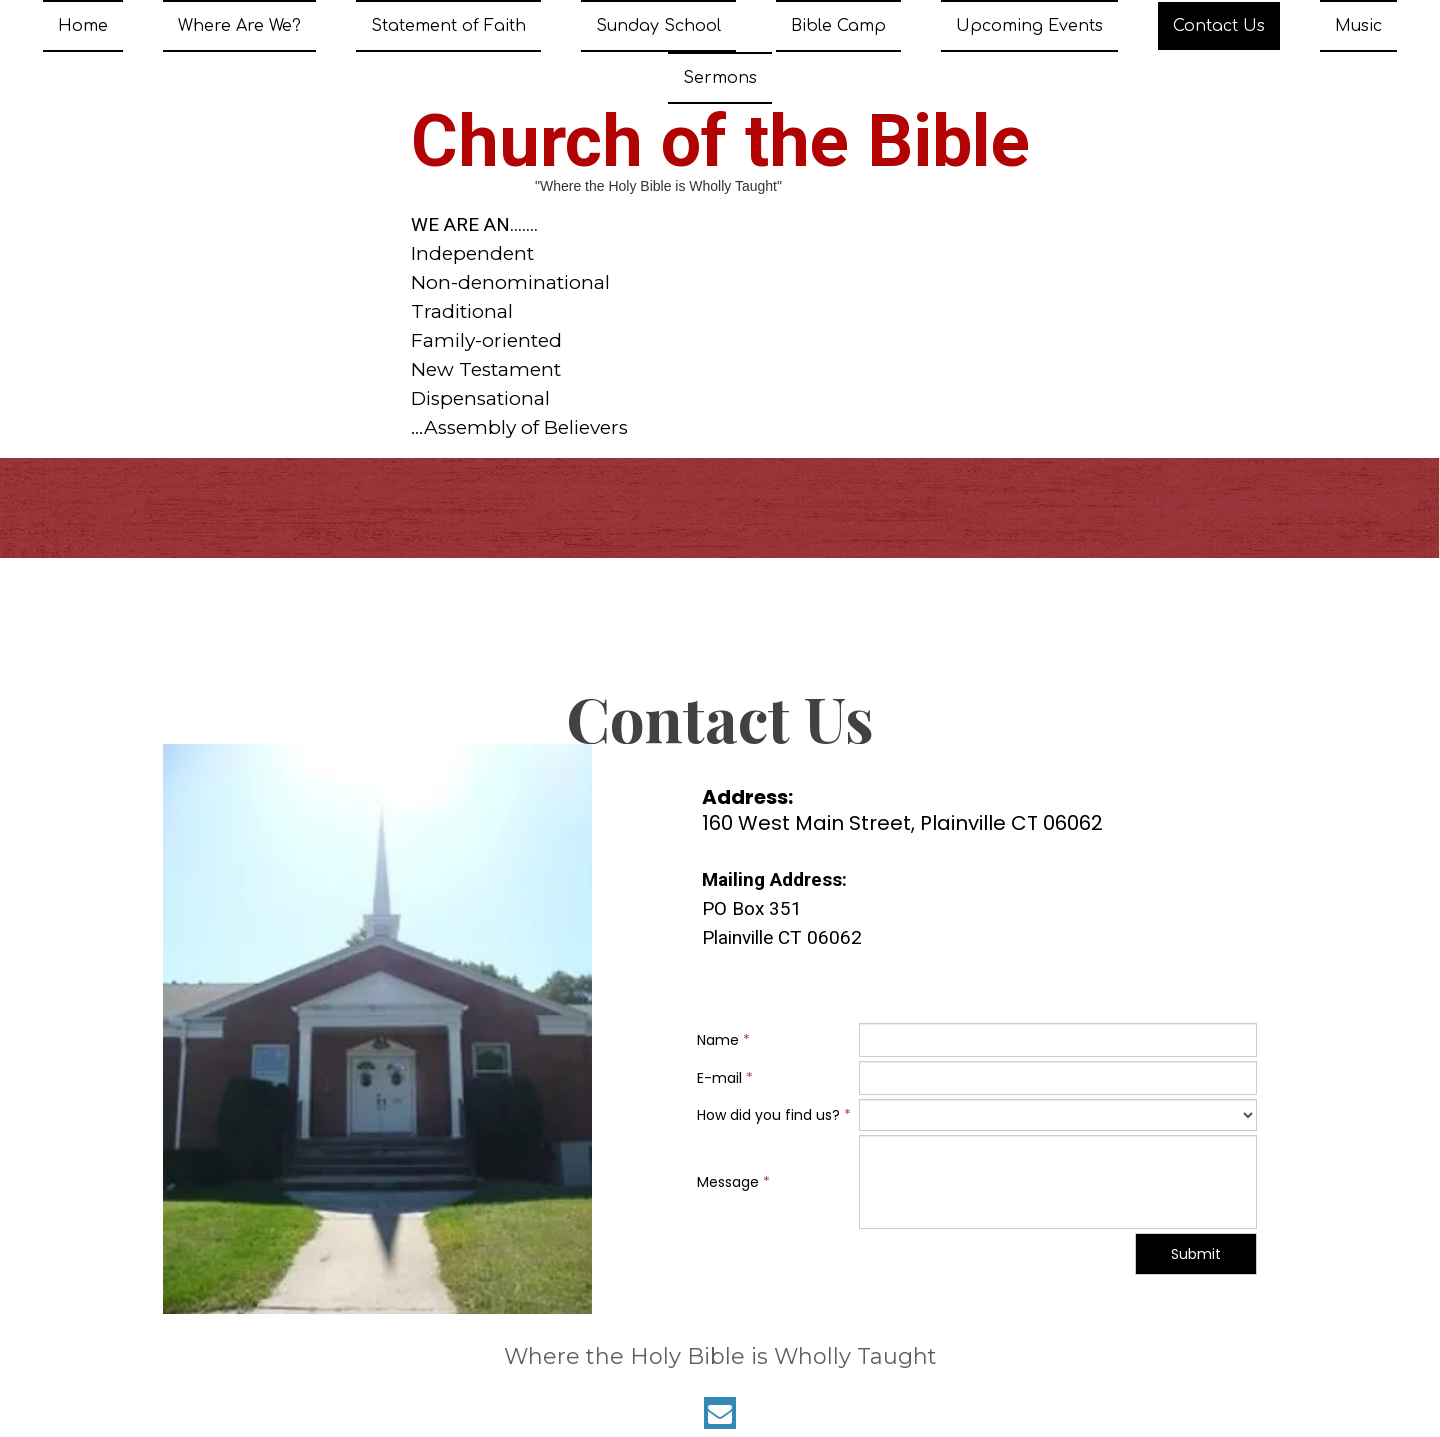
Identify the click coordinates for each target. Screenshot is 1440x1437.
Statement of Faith (448, 26)
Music (1358, 26)
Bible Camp (838, 26)
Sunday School (658, 26)
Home (83, 26)
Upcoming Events (1029, 26)
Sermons (720, 78)
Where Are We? (239, 26)
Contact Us (1219, 26)
